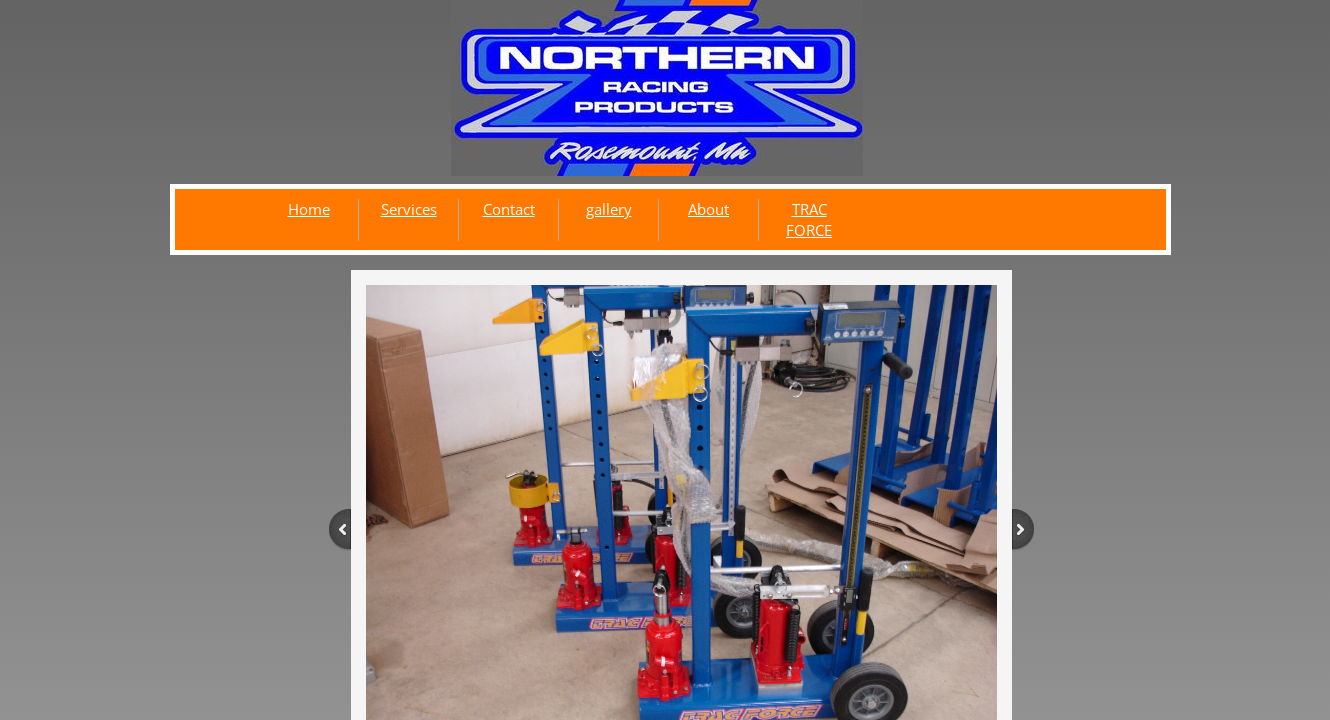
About (708, 209)
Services (409, 209)
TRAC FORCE (809, 219)
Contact (509, 209)
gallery (609, 209)
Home (309, 209)
